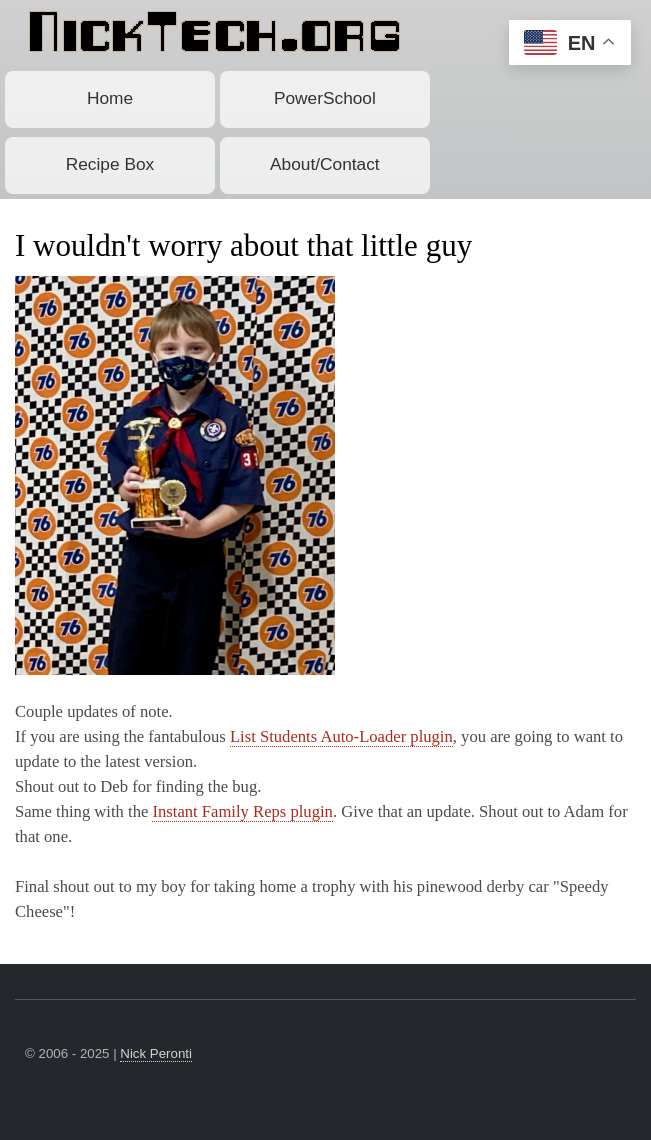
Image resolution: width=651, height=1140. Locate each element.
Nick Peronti (156, 1053)
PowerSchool (325, 98)
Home (110, 98)
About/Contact (325, 164)
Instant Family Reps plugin (242, 811)
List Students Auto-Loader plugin (341, 736)
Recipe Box (110, 164)
